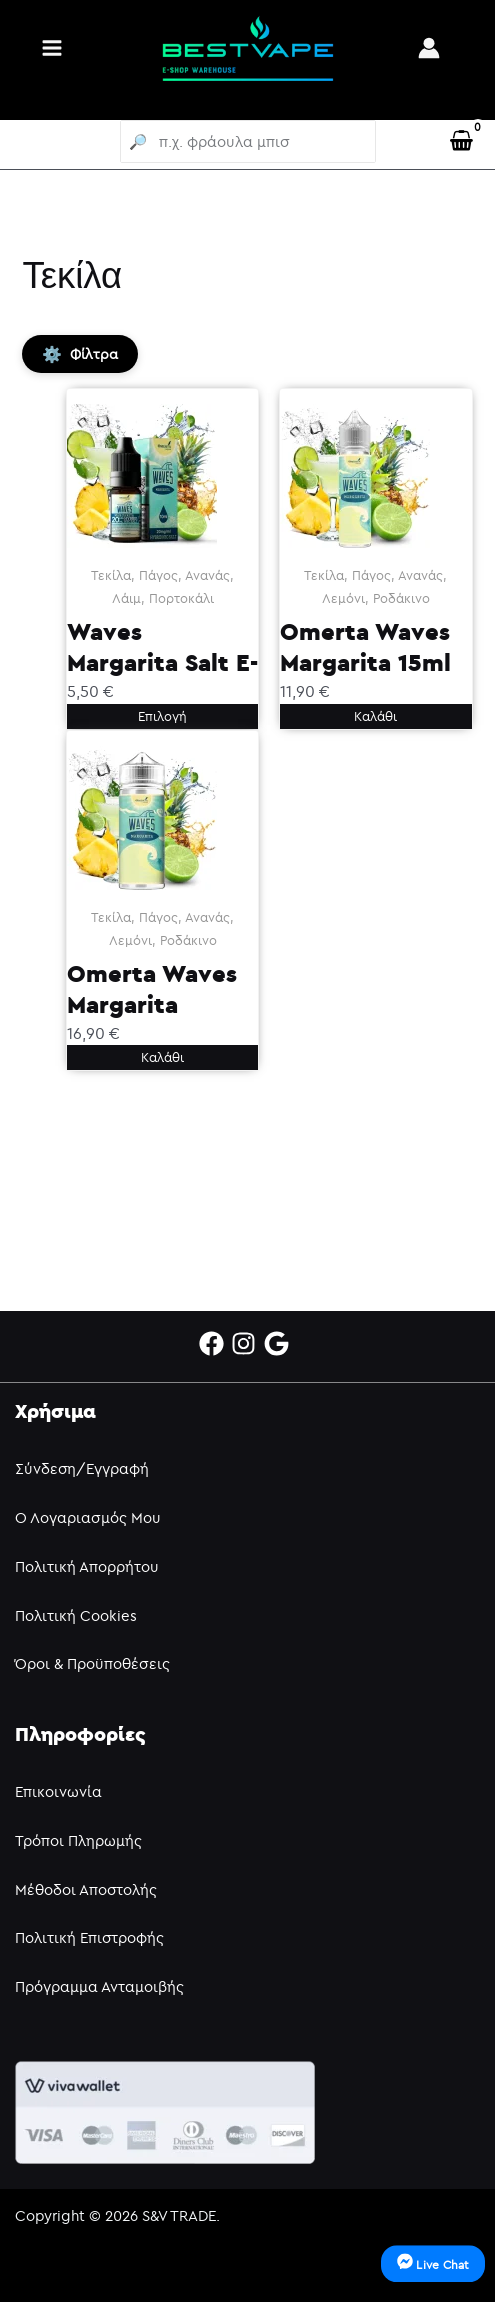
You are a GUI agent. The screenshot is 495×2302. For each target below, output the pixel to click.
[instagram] (247, 1343)
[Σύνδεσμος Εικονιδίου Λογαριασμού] (429, 48)
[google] (280, 1343)
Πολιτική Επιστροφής (89, 1937)
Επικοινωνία (58, 1791)
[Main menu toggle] (52, 48)
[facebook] (215, 1343)
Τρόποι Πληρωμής (78, 1840)
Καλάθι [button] (375, 716)
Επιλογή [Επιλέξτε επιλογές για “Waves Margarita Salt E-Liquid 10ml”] (162, 716)
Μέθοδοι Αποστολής (86, 1889)
